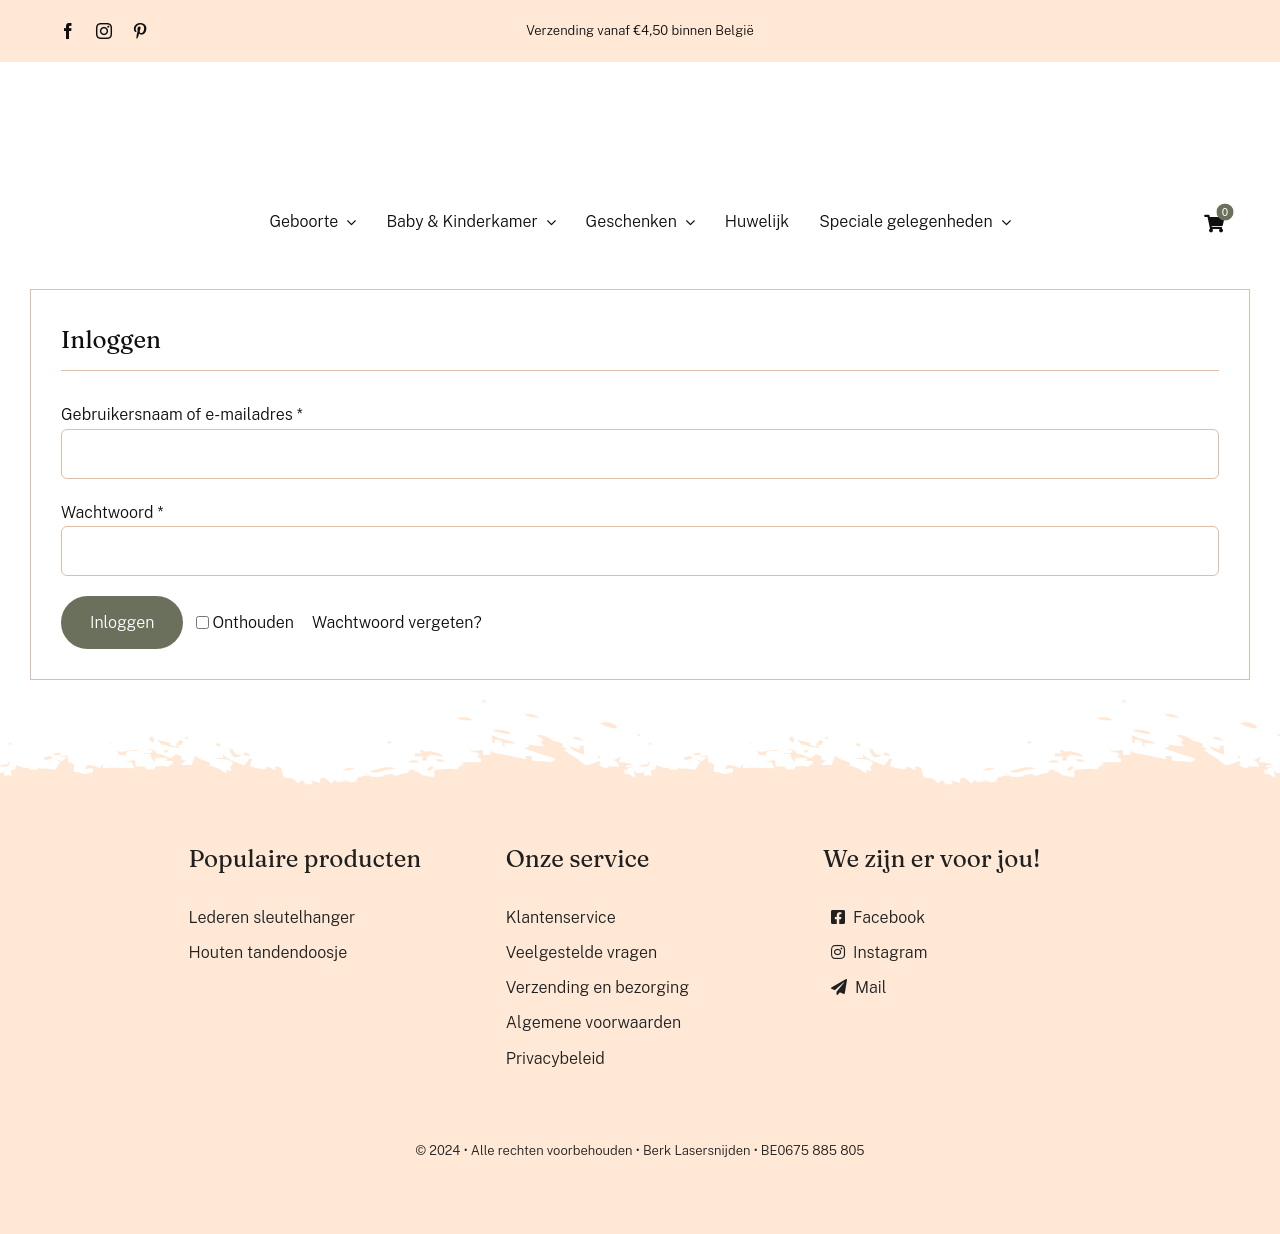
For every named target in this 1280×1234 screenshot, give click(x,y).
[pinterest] (140, 31)
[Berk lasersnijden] (640, 90)
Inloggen (122, 622)
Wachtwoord (112, 512)
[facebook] (68, 31)
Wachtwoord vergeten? (397, 622)
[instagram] (104, 31)
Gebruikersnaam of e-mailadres (182, 414)
